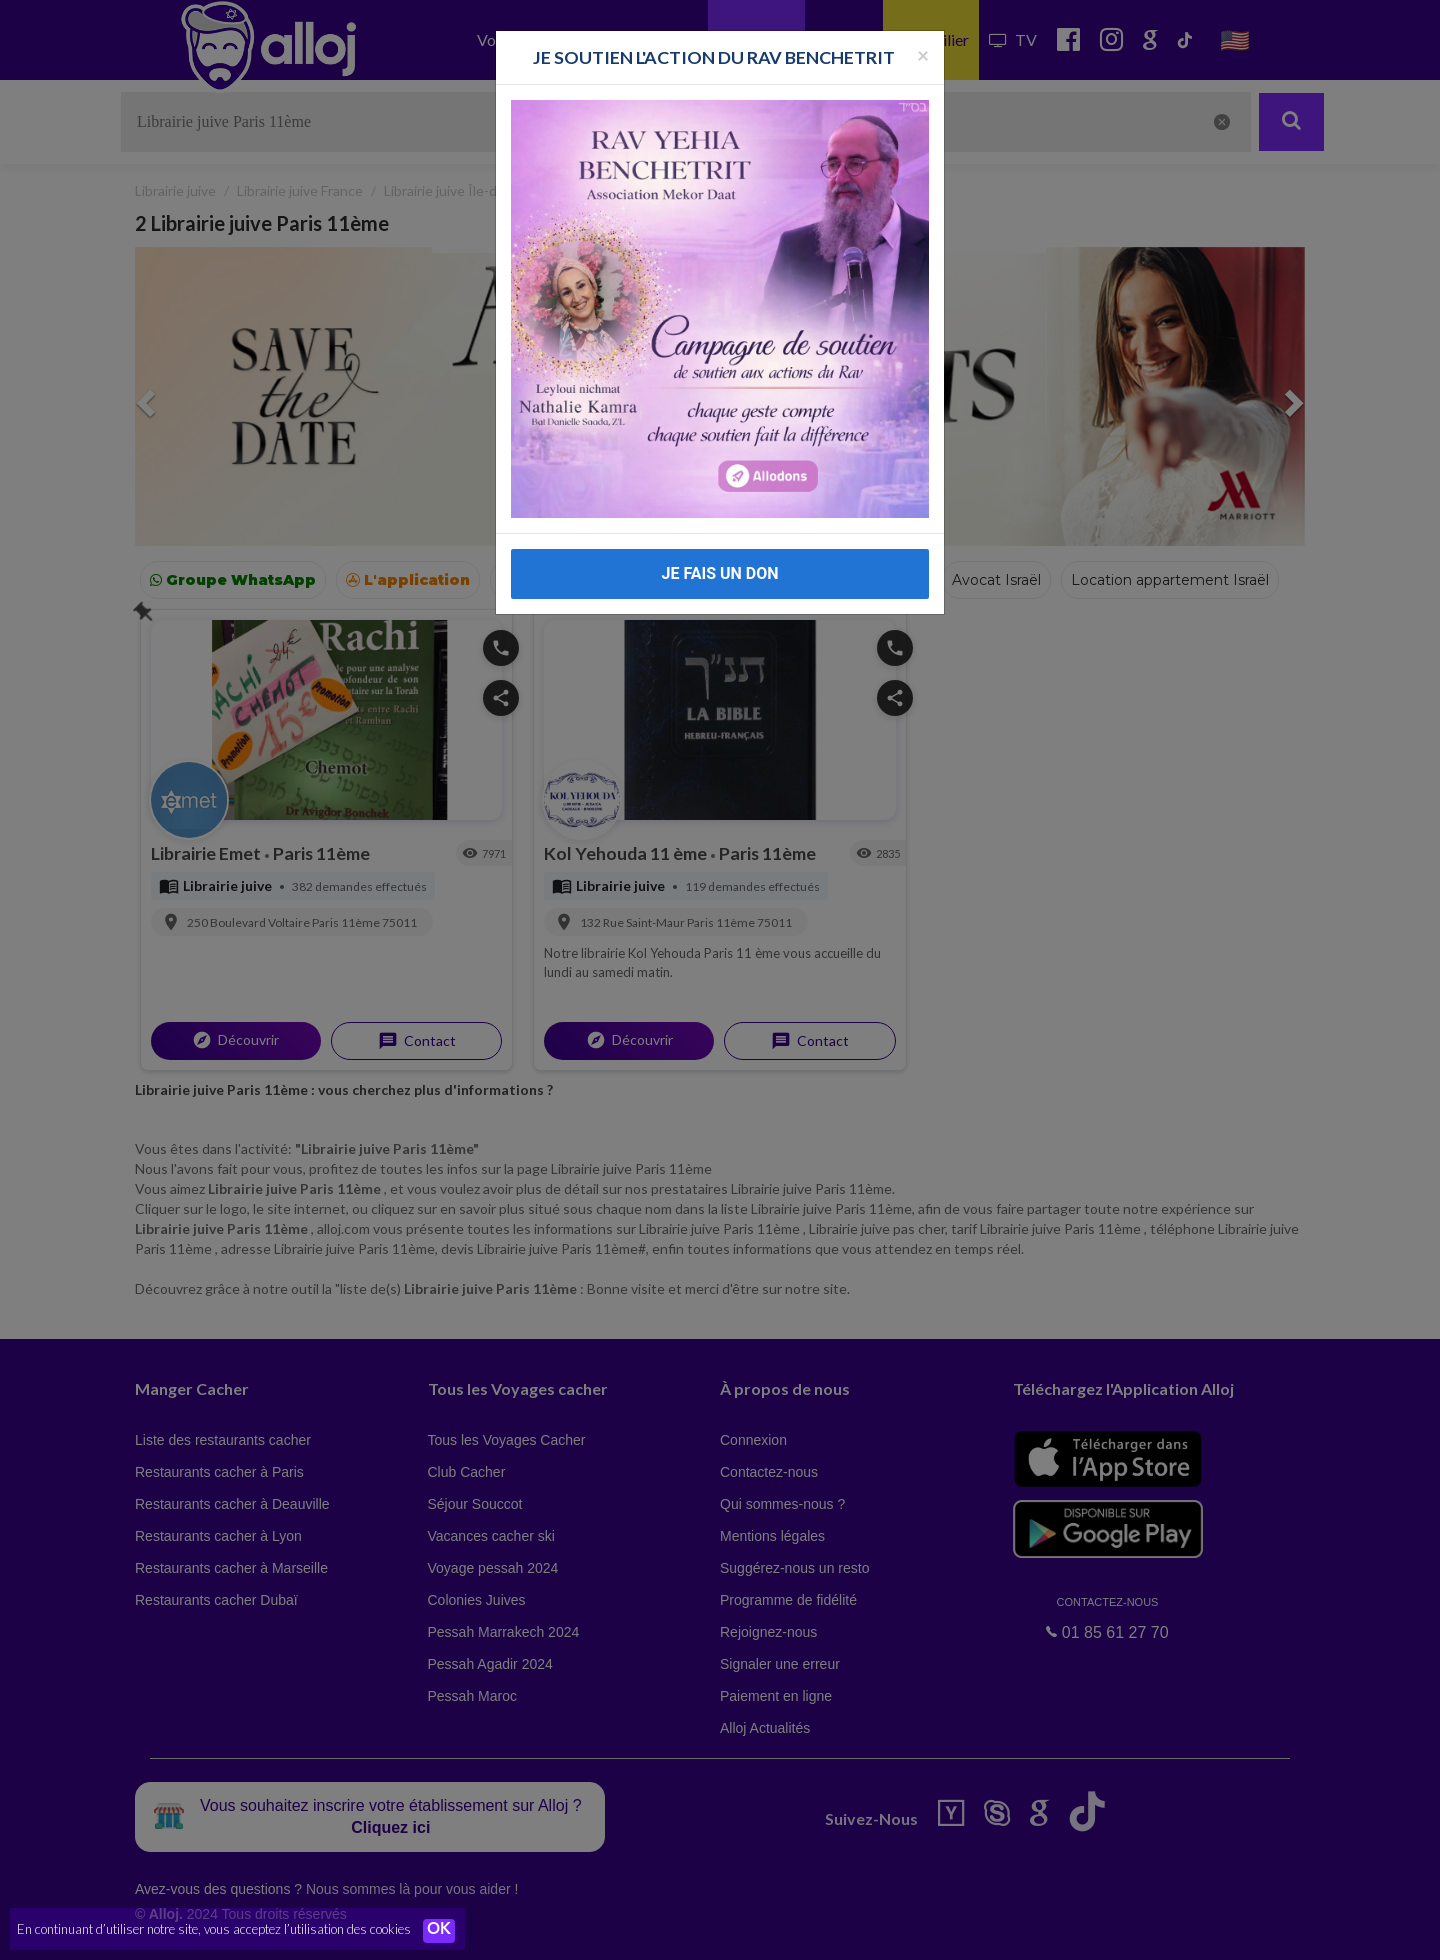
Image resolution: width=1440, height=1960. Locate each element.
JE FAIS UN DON (719, 573)
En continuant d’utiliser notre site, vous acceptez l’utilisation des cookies (214, 1930)
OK (440, 1931)
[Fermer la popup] (923, 54)
